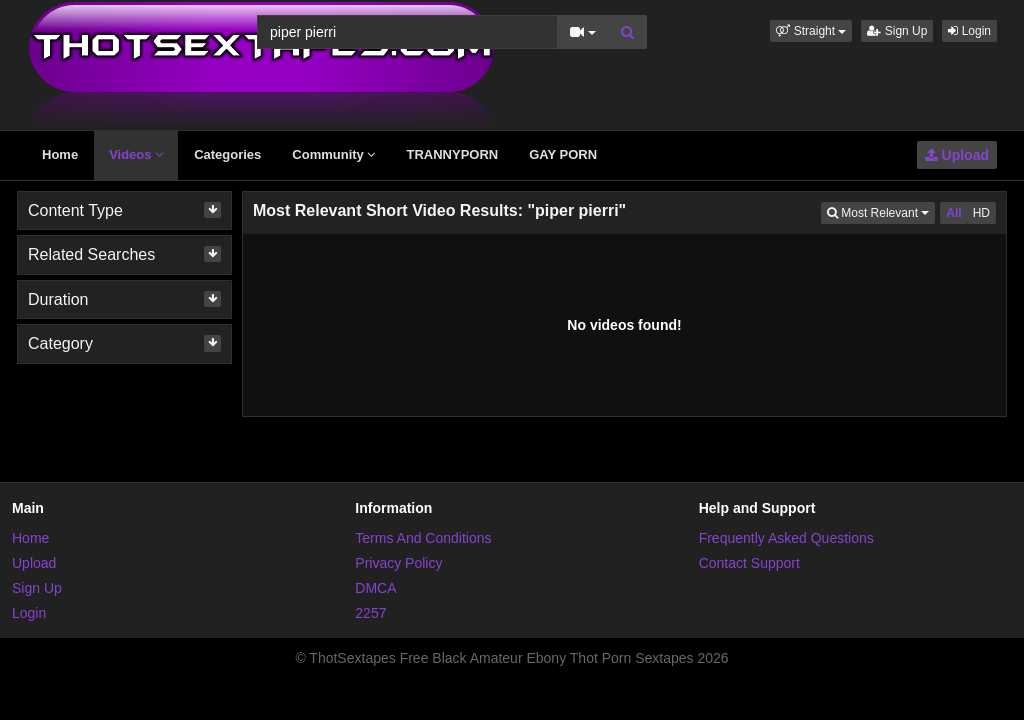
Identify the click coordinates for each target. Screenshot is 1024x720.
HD (981, 213)
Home (60, 154)
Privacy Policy (398, 563)
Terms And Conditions (423, 538)
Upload (957, 155)
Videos (136, 154)
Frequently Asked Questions (786, 538)
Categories (227, 154)
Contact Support (749, 563)
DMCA (375, 588)
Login (969, 31)
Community (333, 154)
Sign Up (897, 31)
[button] (811, 31)
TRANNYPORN (452, 154)
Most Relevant (881, 211)
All (953, 213)
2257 (370, 613)
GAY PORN (563, 154)
